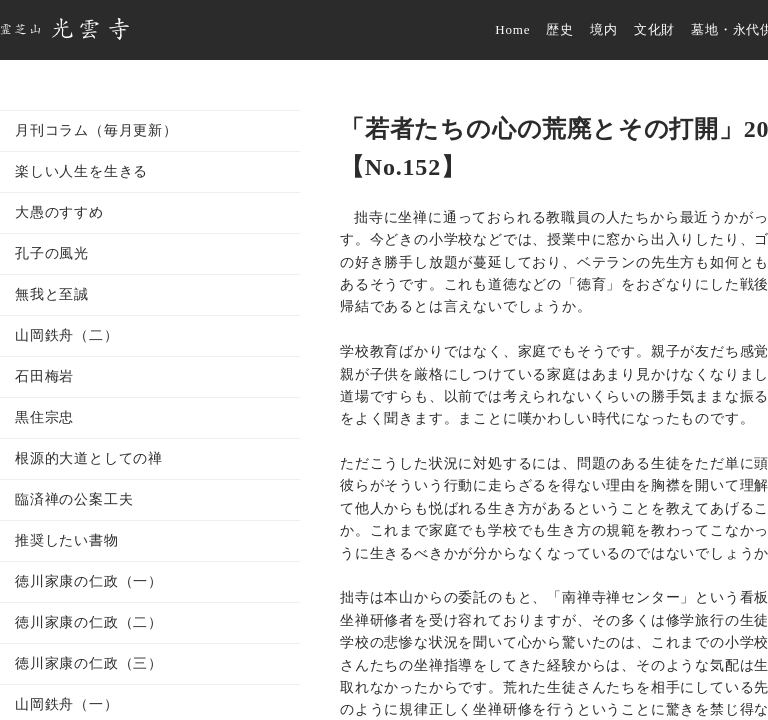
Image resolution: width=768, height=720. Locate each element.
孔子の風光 (52, 253)
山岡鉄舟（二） (67, 335)
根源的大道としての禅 (89, 458)
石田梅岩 (44, 376)
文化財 (654, 29)
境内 (604, 29)
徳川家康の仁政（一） (89, 581)
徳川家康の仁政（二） (89, 622)
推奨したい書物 (67, 540)
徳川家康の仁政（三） (89, 663)
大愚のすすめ (59, 212)
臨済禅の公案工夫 (74, 499)
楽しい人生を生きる (81, 171)
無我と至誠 (52, 294)
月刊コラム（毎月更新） (96, 130)
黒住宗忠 (44, 417)
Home (512, 29)
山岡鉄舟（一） (67, 704)
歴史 (560, 29)
